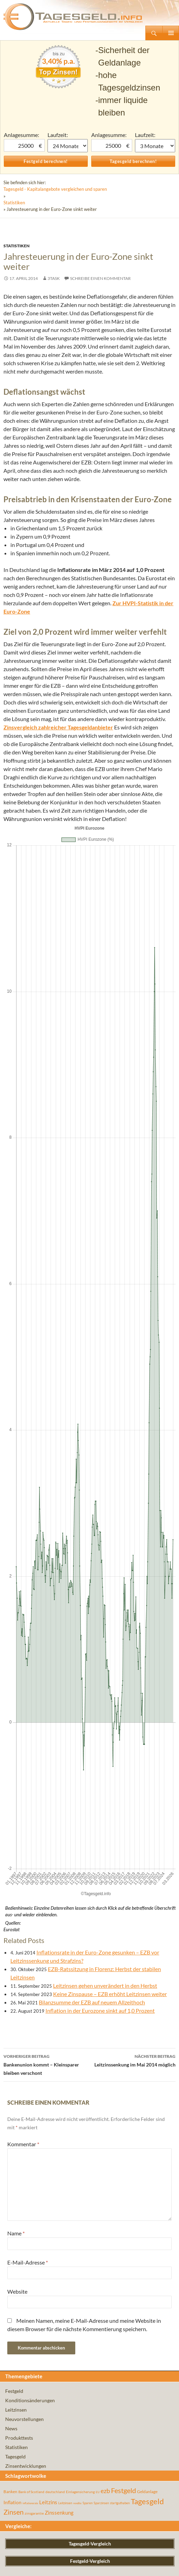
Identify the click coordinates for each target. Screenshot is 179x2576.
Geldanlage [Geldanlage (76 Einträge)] (147, 1631)
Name (16, 1373)
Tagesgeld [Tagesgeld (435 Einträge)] (147, 1641)
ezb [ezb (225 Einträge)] (105, 1631)
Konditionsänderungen (30, 1540)
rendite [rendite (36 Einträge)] (77, 1643)
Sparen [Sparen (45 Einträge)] (88, 1643)
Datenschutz (53, 2566)
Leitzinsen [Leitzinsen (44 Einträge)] (65, 1643)
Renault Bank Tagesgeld (28, 2361)
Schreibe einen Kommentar (100, 278)
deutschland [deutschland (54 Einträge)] (55, 1632)
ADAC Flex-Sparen (23, 2162)
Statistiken (14, 202)
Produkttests (19, 1578)
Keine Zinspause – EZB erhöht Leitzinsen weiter (110, 1134)
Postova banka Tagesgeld (29, 2085)
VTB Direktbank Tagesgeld (31, 2246)
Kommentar (23, 1284)
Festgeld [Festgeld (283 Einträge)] (123, 1631)
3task (54, 278)
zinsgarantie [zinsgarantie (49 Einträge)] (34, 1653)
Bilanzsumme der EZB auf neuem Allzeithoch (92, 1142)
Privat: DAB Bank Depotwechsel (38, 2207)
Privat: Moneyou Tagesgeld (32, 2290)
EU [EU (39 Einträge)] (98, 1632)
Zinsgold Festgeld (22, 2040)
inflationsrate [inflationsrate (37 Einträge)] (30, 1643)
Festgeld (14, 1531)
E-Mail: (11, 1896)
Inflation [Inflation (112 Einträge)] (12, 1642)
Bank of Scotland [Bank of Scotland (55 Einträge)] (31, 1632)
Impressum (19, 2566)
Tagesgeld (15, 1597)
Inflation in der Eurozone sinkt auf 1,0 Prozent (100, 1150)
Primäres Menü (170, 33)
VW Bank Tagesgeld (24, 2130)
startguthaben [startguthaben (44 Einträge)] (120, 1643)
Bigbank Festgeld (21, 1957)
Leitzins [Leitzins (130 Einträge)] (48, 1642)
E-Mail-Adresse (27, 1402)
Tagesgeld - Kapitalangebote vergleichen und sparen (55, 189)
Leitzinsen (16, 1550)
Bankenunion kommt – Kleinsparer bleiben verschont (46, 1204)
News (11, 1569)
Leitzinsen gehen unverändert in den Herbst (105, 1125)
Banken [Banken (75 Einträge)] (10, 1631)
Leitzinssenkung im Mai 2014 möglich (133, 1200)
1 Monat (68, 145)
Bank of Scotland (21, 2541)
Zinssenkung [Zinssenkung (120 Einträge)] (59, 1653)
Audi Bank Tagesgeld (25, 2329)
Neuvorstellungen (24, 1559)
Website (17, 1431)
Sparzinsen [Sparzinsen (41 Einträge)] (101, 1643)
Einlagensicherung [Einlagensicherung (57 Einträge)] (80, 1632)
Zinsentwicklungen (25, 1606)
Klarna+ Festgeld (21, 2412)
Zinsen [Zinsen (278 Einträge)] (13, 1652)
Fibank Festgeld (20, 2457)
